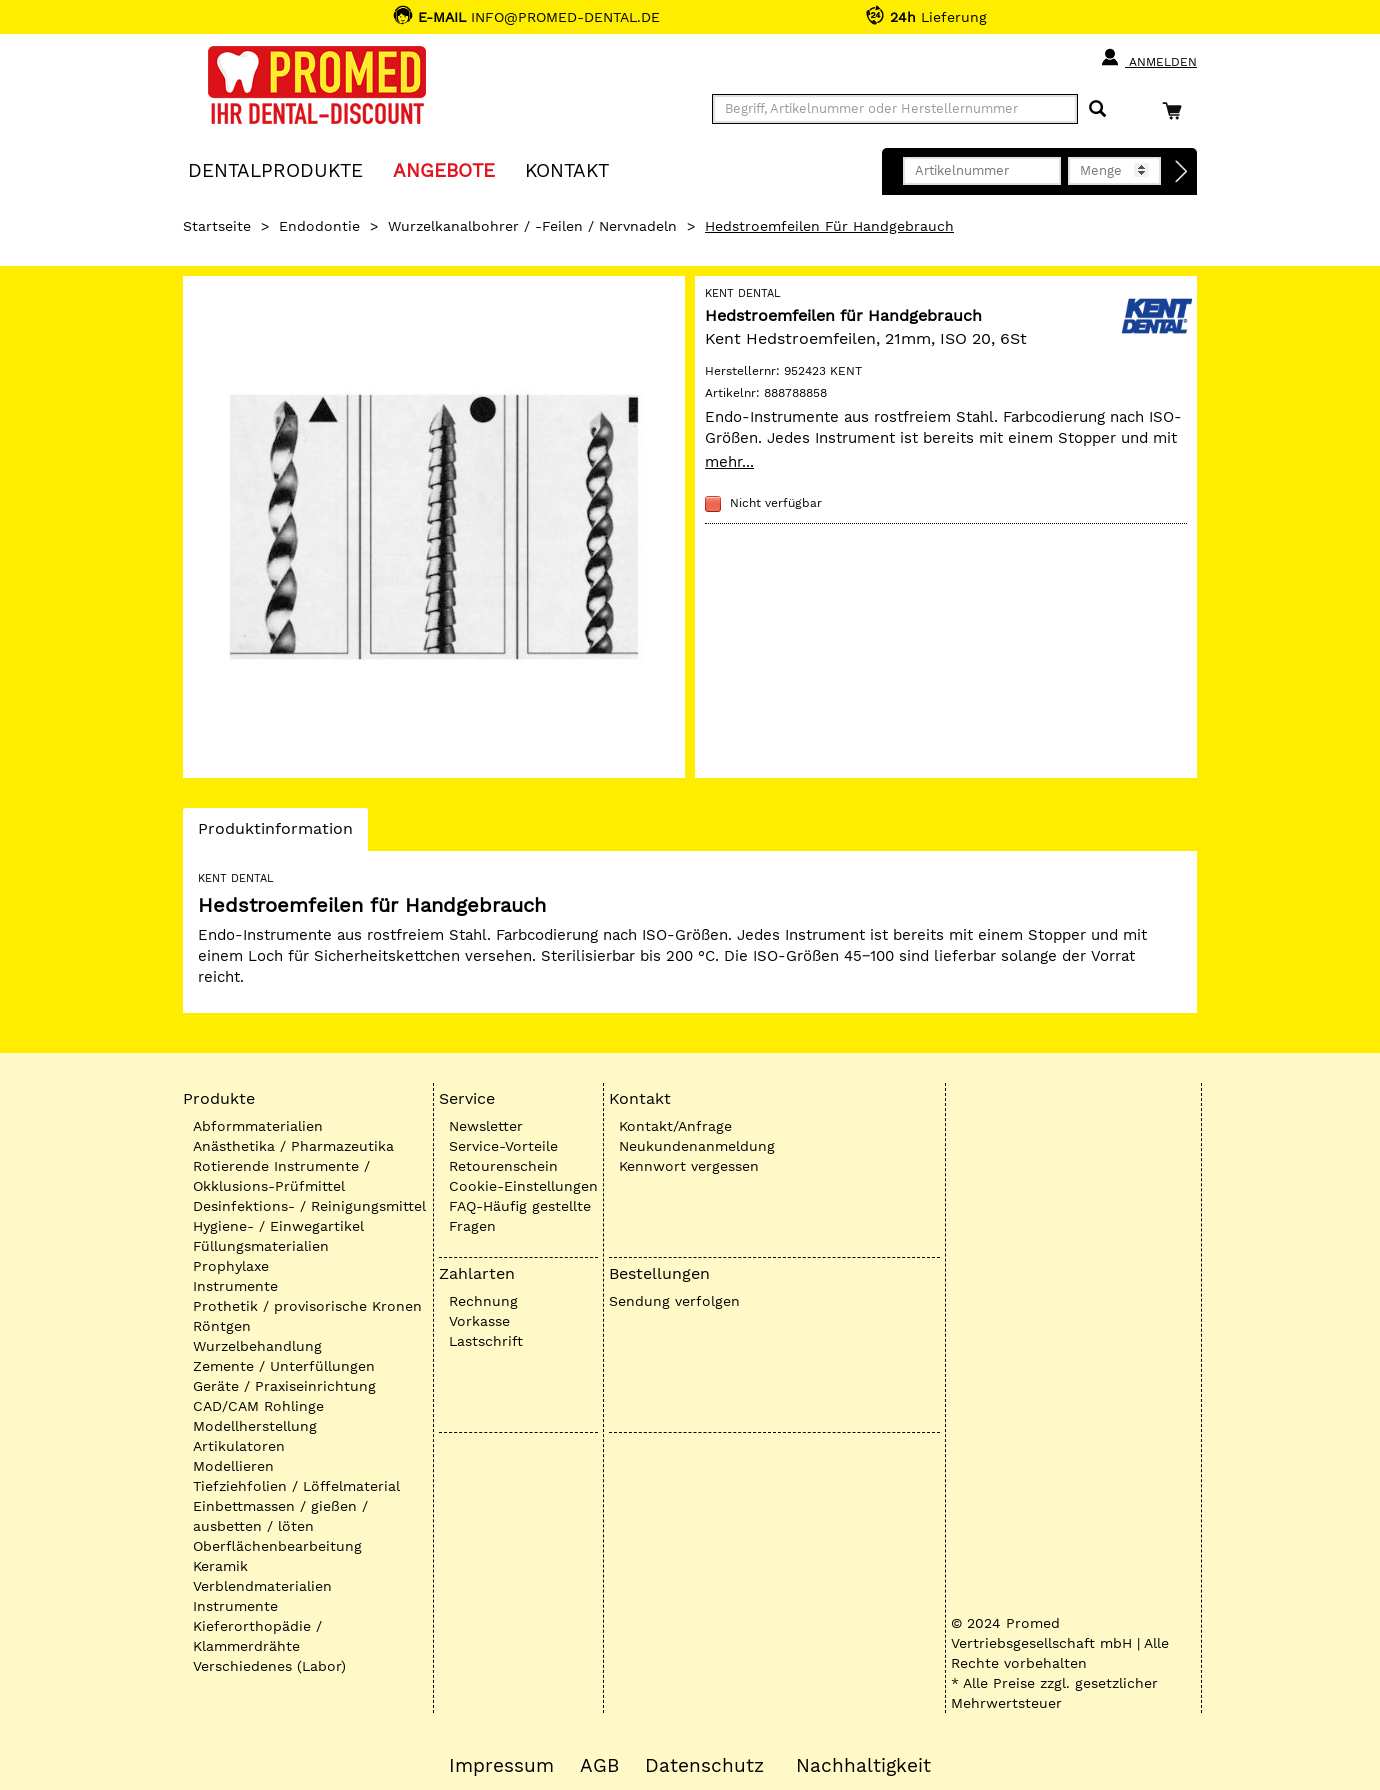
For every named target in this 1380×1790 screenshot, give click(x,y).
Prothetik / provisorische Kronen (307, 1306)
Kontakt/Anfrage (675, 1126)
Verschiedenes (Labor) (269, 1666)
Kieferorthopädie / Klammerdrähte (257, 1636)
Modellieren (233, 1466)
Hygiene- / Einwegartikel (278, 1226)
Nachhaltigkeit (863, 1766)
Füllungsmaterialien (261, 1246)
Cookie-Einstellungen (523, 1186)
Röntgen (222, 1326)
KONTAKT (567, 169)
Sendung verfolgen (674, 1301)
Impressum (501, 1766)
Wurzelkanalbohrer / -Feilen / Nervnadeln (532, 226)
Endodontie (319, 226)
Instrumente (235, 1286)
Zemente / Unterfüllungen (284, 1366)
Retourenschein (503, 1166)
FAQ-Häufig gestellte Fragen (520, 1216)
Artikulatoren (239, 1446)
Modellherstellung (255, 1426)
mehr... (729, 462)
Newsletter (486, 1126)
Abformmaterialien (258, 1126)
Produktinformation (275, 834)
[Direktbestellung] (1182, 172)
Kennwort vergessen (689, 1166)
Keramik (220, 1566)
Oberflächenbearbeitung (277, 1546)
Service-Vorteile (503, 1146)
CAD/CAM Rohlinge (258, 1406)
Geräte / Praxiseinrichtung (284, 1386)
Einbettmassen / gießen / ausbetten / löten (280, 1516)
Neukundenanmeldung (697, 1146)
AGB (599, 1766)
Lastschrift (486, 1341)
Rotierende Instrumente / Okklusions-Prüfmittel (281, 1176)
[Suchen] (1097, 109)
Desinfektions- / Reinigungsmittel (309, 1206)
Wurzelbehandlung (257, 1346)
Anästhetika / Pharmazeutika (293, 1146)
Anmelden (1148, 58)
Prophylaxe (231, 1266)
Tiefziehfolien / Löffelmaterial (296, 1486)
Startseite (217, 226)
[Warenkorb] (1177, 110)
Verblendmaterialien (262, 1586)
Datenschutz (704, 1766)
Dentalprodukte (275, 169)
